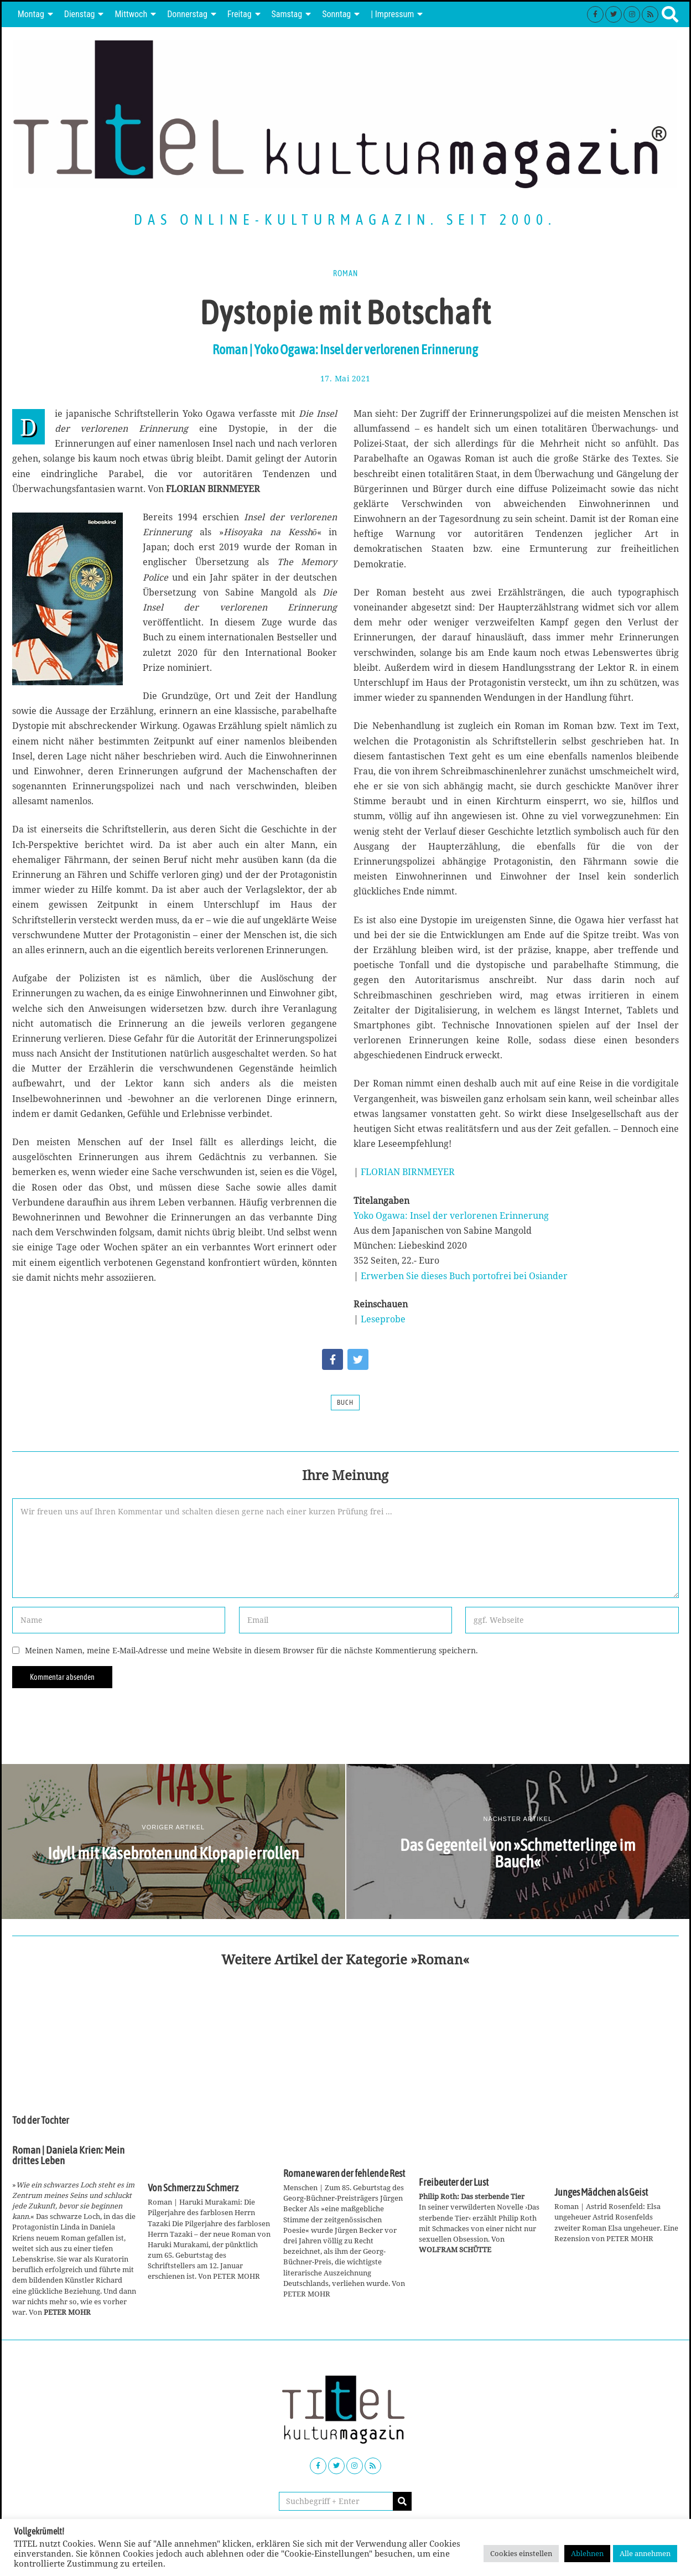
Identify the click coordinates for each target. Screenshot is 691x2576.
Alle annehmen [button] (645, 2553)
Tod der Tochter (40, 2120)
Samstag (287, 14)
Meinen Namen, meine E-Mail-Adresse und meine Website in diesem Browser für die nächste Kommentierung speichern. (251, 1650)
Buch (345, 1402)
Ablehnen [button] (587, 2553)
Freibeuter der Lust (454, 2182)
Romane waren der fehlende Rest (344, 2173)
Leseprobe (383, 1319)
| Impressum (392, 14)
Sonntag (336, 14)
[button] (402, 2501)
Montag (31, 14)
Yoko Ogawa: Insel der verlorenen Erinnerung (451, 1215)
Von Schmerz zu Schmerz (193, 2188)
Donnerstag (187, 14)
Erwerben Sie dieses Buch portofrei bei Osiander (464, 1276)
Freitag (239, 14)
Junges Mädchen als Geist (601, 2192)
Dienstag (79, 14)
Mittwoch (131, 14)
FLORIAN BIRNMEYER (408, 1172)
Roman (345, 273)
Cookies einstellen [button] (521, 2553)
